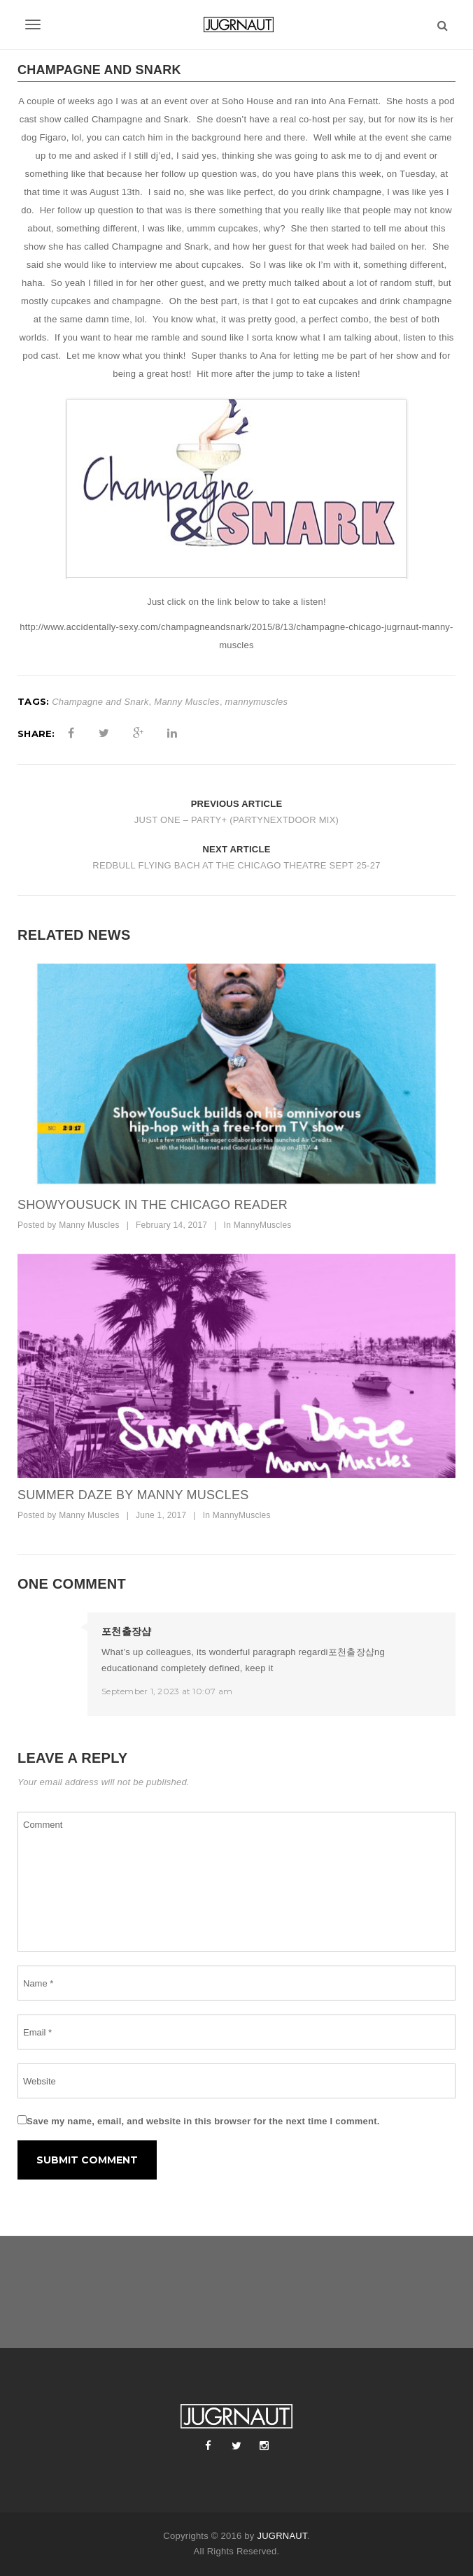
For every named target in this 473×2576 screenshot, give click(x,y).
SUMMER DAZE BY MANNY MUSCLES (132, 1495)
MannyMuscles (263, 1225)
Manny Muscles (187, 701)
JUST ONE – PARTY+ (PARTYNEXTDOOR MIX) (236, 820)
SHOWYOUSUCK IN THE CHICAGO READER (152, 1205)
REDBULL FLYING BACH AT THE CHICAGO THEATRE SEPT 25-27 (236, 865)
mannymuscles (256, 701)
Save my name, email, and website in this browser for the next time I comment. (203, 2121)
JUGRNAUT (281, 2536)
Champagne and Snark (100, 701)
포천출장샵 (126, 1631)
